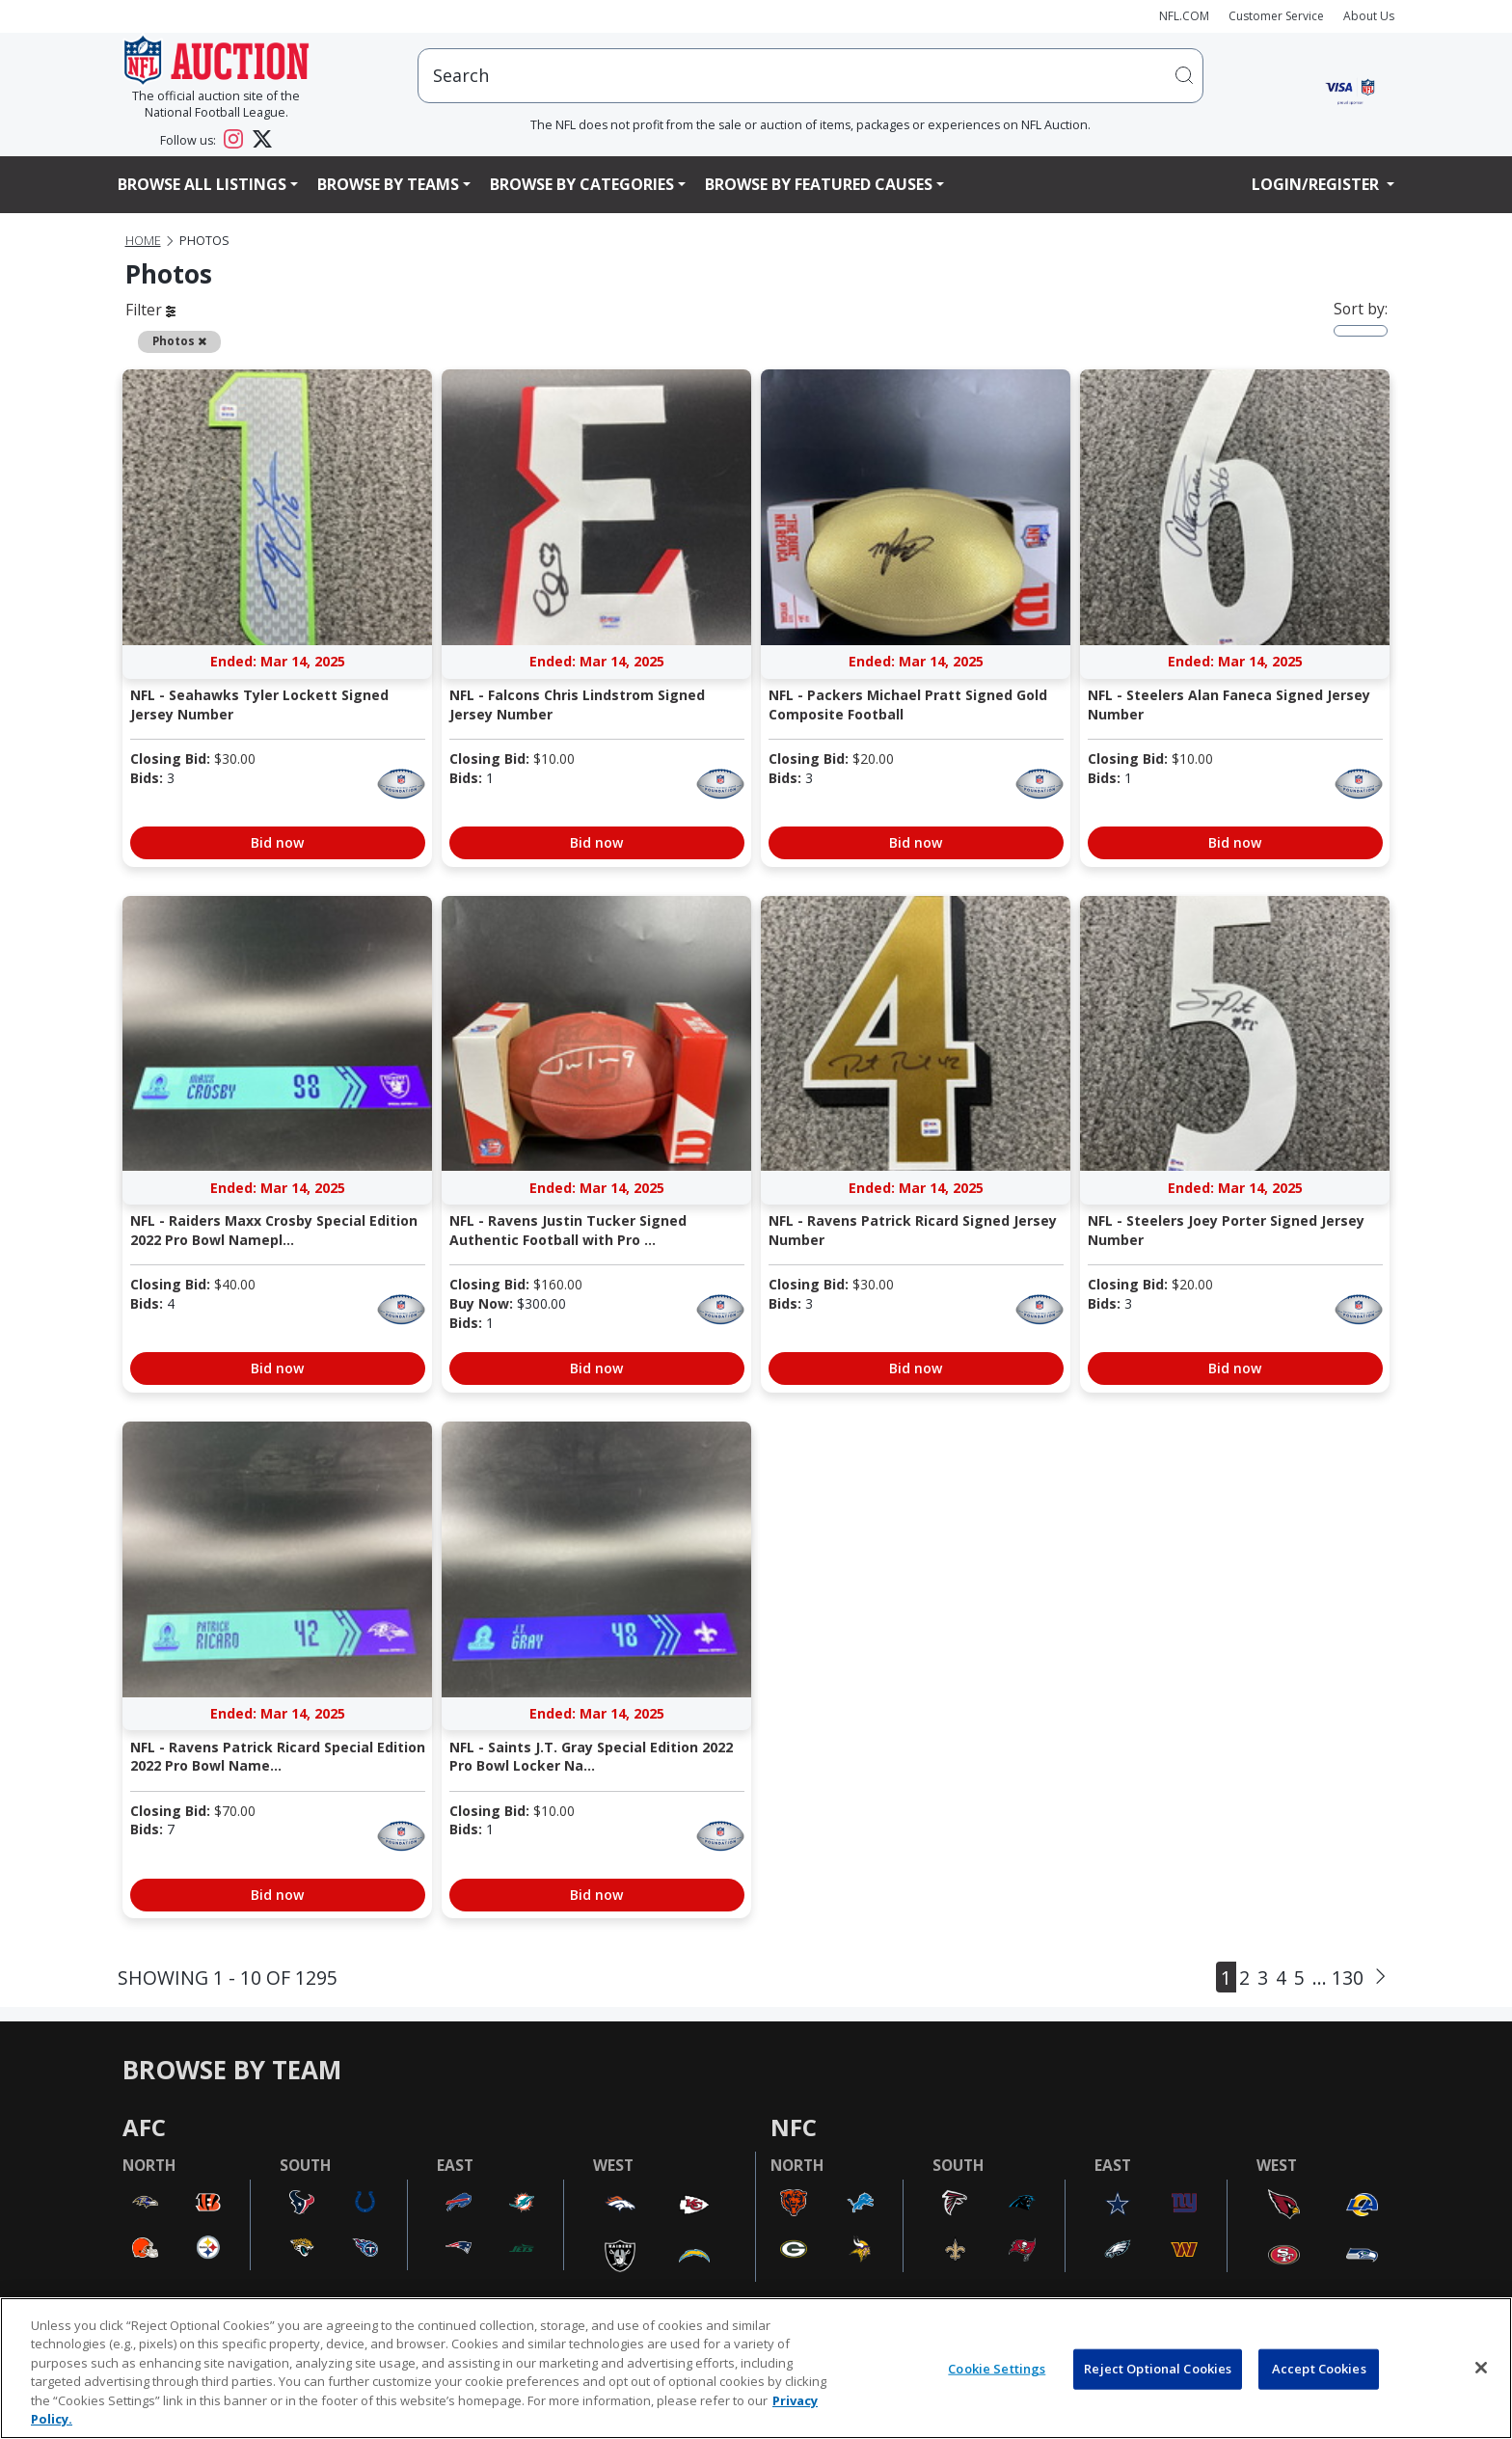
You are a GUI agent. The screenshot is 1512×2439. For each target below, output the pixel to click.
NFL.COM (1184, 16)
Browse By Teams (388, 184)
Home (143, 240)
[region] (756, 2368)
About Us (1368, 16)
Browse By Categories (582, 184)
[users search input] (810, 75)
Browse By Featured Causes (818, 184)
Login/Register (1317, 184)
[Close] (1481, 2367)
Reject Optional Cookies (1157, 2368)
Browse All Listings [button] (202, 184)
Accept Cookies (1319, 2368)
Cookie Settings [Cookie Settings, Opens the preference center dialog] (996, 2368)
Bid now (277, 842)
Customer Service (1276, 16)
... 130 (1338, 1978)
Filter (150, 309)
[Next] (1380, 1977)
